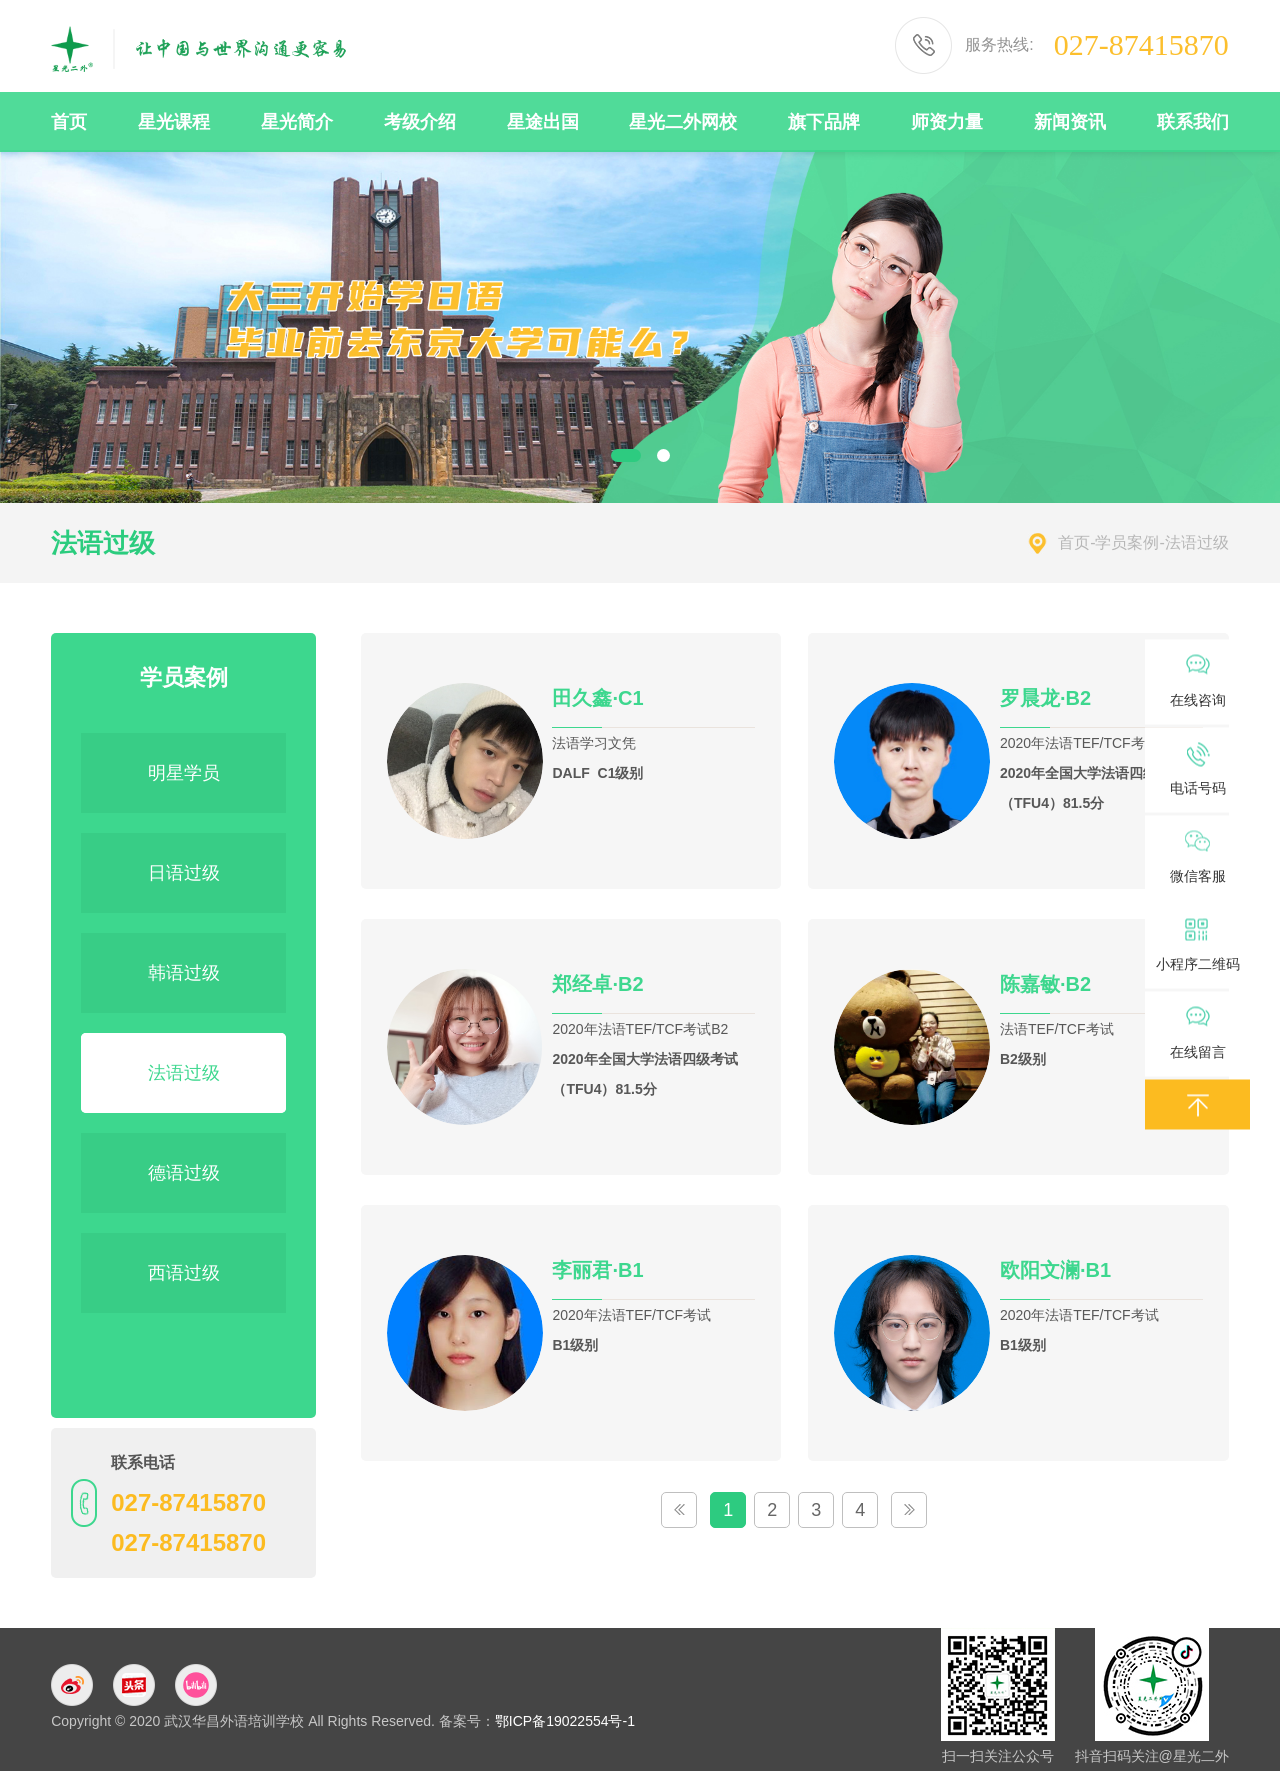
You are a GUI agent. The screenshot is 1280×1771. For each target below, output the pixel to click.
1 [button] (626, 455)
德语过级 (184, 1173)
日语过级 (184, 873)
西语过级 (184, 1273)
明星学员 (184, 773)
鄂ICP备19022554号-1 (565, 1721)
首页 (1074, 542)
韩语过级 (184, 973)
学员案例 (1127, 542)
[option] (640, 326)
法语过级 (184, 1073)
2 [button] (663, 455)
